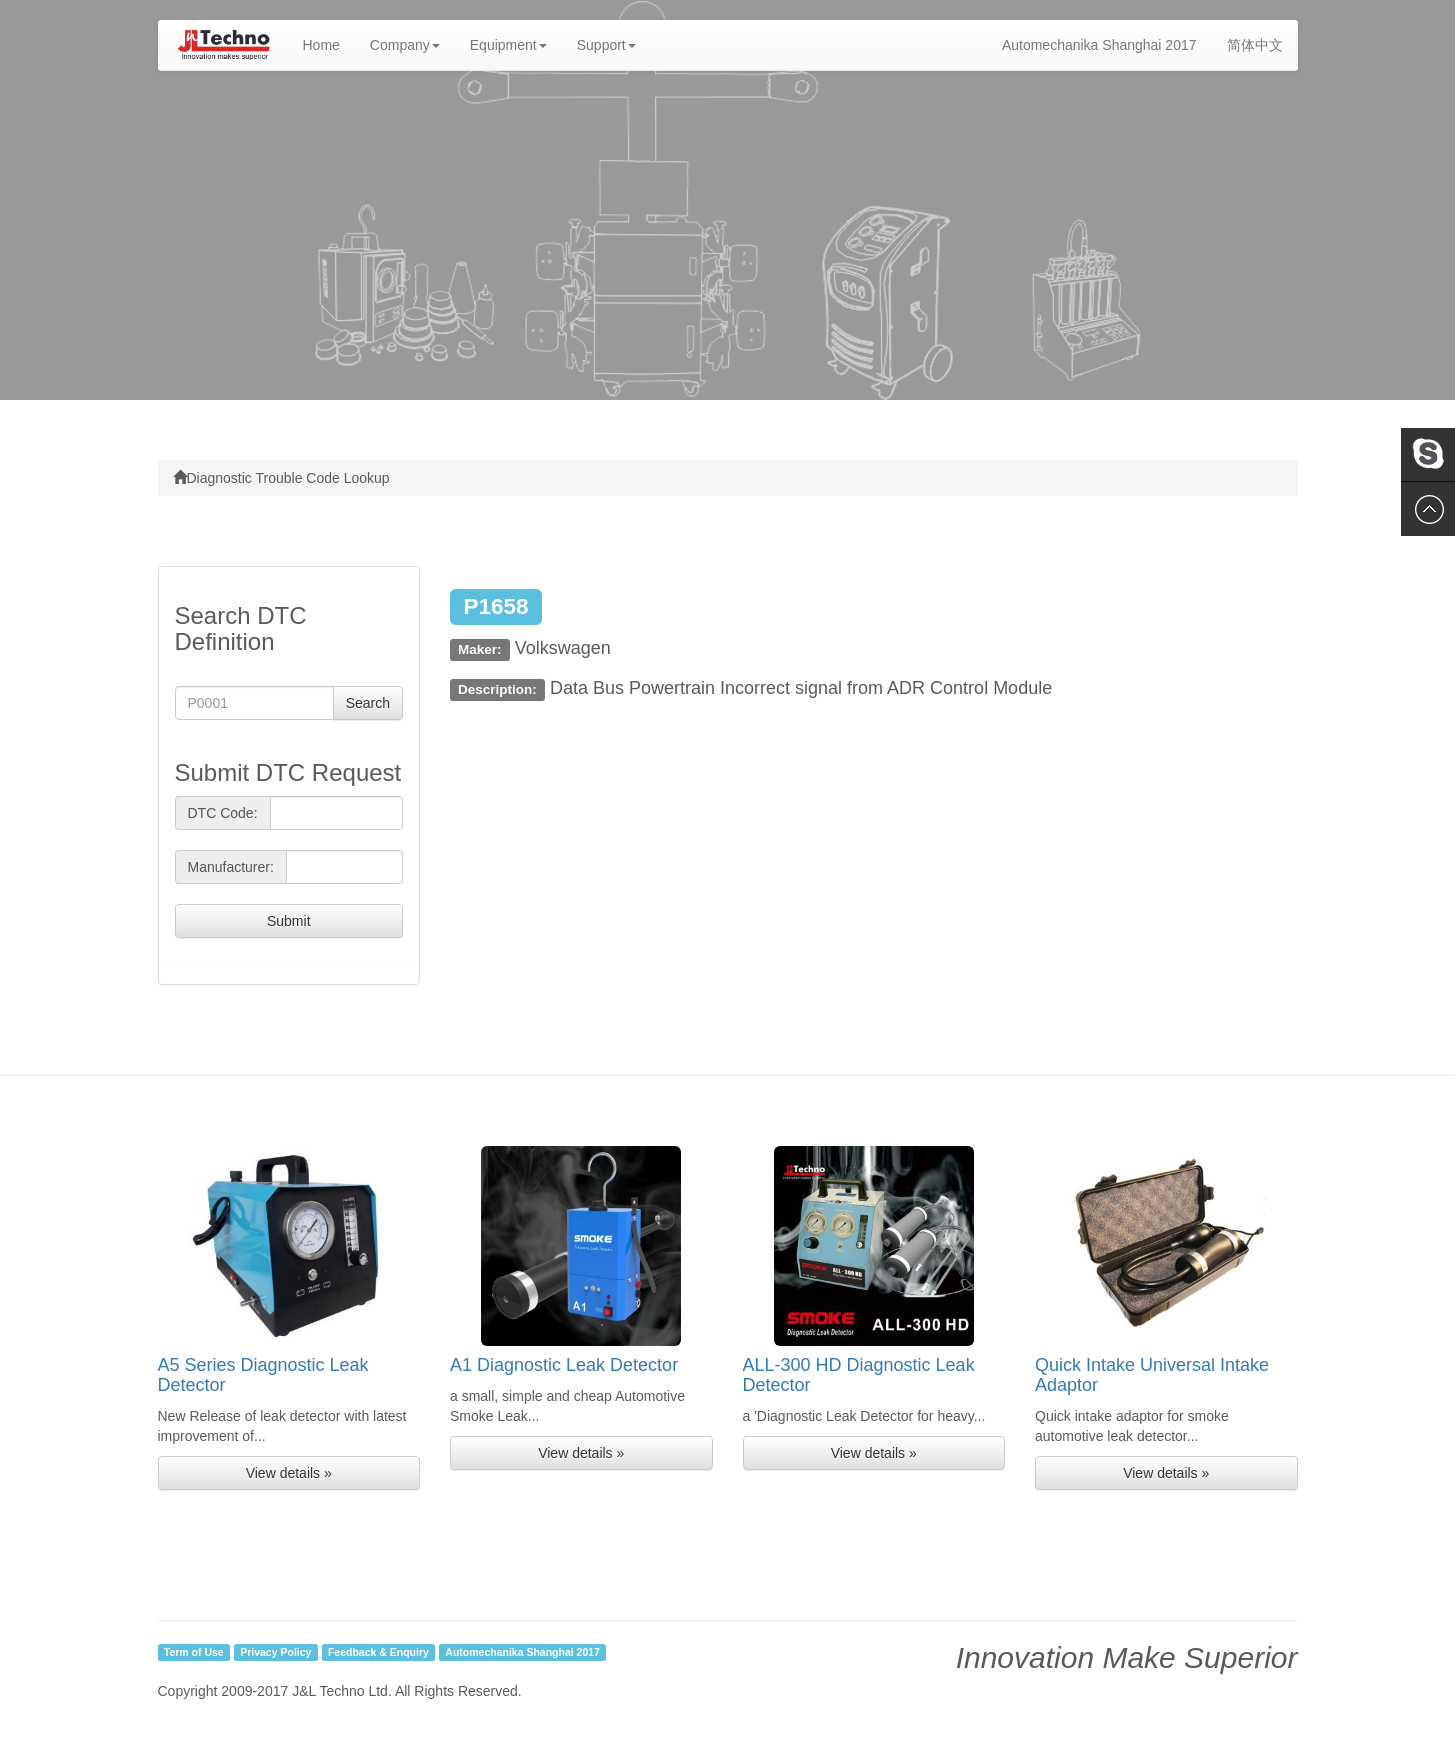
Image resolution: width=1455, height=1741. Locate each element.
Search (368, 703)
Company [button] (405, 45)
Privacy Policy (275, 1652)
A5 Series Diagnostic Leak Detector (263, 1375)
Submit (289, 921)
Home (329, 43)
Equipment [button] (508, 45)
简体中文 (1255, 45)
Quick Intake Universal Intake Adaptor (1152, 1375)
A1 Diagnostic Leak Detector (564, 1365)
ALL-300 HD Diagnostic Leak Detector (859, 1375)
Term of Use (194, 1652)
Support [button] (606, 45)
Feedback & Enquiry (378, 1652)
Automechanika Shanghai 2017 (1099, 45)
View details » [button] (289, 1473)
